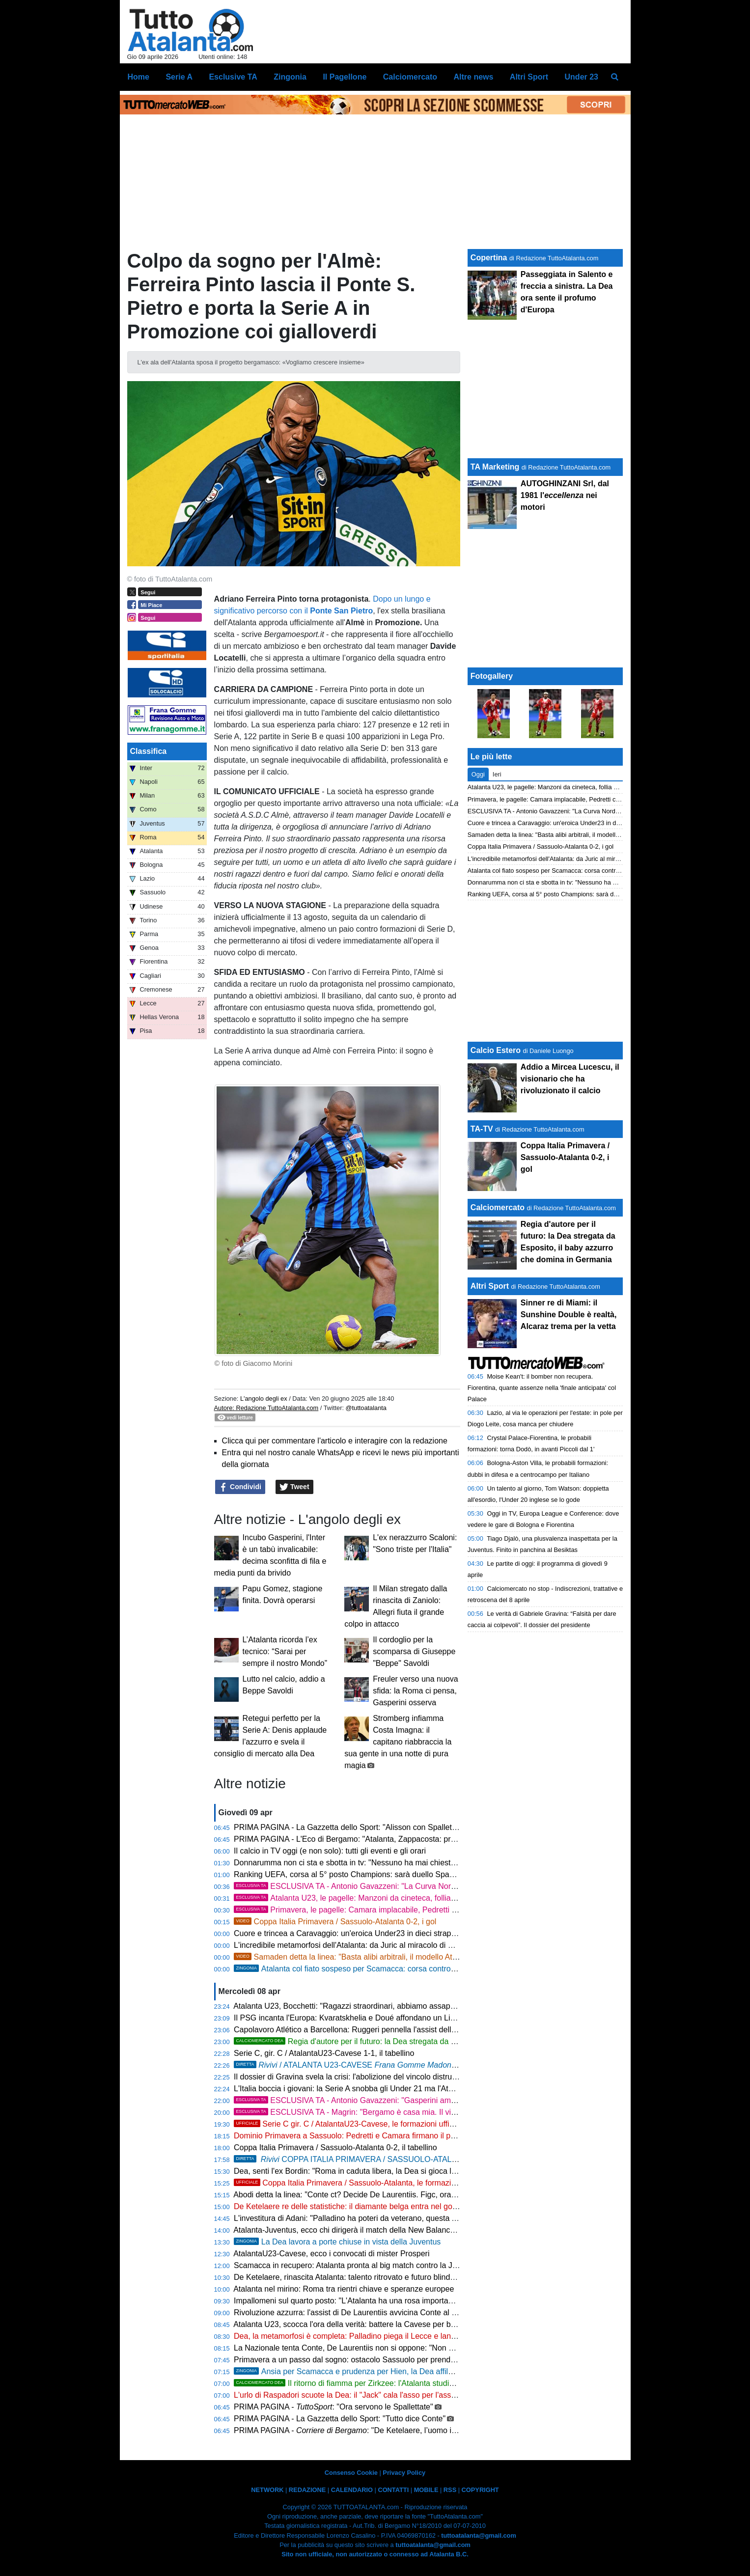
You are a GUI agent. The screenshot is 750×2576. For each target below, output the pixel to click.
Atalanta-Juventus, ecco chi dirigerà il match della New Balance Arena (355, 2230)
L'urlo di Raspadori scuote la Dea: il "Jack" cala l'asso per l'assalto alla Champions (377, 2395)
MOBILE (426, 2489)
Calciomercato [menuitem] (410, 77)
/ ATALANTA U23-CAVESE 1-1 (351, 2065)
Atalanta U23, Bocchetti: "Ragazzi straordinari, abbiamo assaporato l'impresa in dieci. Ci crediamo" (405, 2006)
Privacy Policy (404, 2472)
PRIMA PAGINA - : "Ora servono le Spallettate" (333, 2407)
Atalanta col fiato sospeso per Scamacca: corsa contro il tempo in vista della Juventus (396, 1969)
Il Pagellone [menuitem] (344, 77)
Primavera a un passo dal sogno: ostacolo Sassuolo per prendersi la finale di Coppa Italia (389, 2359)
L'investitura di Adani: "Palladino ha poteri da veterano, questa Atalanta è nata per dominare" (395, 2218)
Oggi (478, 774)
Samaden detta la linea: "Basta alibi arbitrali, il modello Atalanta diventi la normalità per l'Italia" (407, 1957)
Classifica (148, 751)
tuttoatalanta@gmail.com (478, 2535)
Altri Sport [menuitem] (529, 77)
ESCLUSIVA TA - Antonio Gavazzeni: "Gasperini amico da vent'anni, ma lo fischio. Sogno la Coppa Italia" (435, 2100)
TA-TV (483, 1129)
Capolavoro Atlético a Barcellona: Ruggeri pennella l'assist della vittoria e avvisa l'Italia (384, 2029)
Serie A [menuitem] (179, 77)
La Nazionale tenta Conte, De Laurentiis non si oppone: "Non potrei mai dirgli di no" (379, 2348)
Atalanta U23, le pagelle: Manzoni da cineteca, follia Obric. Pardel (386, 1898)
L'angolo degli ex (263, 1398)
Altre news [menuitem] (473, 77)
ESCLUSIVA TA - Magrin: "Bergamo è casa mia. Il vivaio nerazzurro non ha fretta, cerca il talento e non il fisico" (445, 2112)
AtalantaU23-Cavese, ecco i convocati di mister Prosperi (331, 2253)
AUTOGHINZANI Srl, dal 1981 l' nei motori (565, 495)
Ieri (497, 774)
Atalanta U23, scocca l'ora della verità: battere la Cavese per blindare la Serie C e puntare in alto (401, 2324)
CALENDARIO (352, 2489)
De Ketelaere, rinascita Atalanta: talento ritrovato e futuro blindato (347, 2277)
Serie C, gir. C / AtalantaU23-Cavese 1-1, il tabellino (324, 2053)
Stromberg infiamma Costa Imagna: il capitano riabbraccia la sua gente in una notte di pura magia (397, 1742)
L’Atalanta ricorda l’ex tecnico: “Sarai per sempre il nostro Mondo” (285, 1651)
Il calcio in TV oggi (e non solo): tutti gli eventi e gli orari (330, 1851)
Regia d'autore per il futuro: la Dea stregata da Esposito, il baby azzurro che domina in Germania (429, 2041)
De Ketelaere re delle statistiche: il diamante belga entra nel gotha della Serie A (371, 2206)
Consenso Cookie (351, 2472)
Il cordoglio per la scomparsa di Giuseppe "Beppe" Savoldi (414, 1651)
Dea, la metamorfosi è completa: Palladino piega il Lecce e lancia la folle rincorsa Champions (396, 2336)
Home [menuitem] (138, 77)
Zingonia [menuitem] (290, 77)
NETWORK (267, 2489)
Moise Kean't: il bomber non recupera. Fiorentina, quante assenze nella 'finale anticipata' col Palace (542, 1388)
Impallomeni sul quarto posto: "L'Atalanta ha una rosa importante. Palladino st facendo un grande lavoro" (416, 2301)
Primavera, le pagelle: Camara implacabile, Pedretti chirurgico (360, 1910)
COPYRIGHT (480, 2489)
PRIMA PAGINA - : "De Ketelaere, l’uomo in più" (352, 2430)
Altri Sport (490, 1286)
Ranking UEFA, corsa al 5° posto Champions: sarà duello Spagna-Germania (367, 1874)
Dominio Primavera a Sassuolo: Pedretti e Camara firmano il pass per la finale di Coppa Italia (396, 2136)
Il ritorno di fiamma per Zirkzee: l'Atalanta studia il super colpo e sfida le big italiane (404, 2383)
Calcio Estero (496, 1050)
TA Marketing (495, 467)
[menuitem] (614, 77)
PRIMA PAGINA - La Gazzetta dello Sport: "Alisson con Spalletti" (346, 1827)
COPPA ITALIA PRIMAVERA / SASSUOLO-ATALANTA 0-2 (401, 2159)
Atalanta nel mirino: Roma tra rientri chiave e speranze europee (343, 2289)
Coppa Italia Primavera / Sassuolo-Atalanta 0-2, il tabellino (335, 2147)
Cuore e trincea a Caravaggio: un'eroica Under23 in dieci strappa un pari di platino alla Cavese (398, 1933)
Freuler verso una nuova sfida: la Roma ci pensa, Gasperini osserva (415, 1691)
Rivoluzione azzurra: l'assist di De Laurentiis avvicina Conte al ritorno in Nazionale (376, 2312)
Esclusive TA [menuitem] (233, 77)
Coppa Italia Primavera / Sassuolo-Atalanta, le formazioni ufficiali (361, 2183)
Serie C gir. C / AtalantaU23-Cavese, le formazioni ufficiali (348, 2124)
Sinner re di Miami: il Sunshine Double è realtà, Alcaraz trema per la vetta (569, 1314)
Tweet (294, 1487)
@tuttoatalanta (366, 1408)
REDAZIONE (307, 2489)
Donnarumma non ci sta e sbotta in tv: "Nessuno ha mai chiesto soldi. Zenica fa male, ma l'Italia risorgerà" (418, 1862)
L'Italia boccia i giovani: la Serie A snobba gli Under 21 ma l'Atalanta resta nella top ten (384, 2088)
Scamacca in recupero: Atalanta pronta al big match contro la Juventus (357, 2265)
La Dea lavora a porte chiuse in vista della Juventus (337, 2242)
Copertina (489, 257)
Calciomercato (498, 1207)
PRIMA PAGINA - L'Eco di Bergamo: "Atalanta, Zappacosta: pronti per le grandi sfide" (382, 1839)
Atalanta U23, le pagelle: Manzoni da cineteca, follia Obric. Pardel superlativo (575, 787)
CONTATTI (393, 2489)
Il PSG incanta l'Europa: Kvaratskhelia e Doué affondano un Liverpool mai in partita (378, 2018)
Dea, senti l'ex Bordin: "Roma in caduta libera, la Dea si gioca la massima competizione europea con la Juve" (423, 2171)
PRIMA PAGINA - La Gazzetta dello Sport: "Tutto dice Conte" (339, 2418)
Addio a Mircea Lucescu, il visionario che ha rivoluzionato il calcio (570, 1079)
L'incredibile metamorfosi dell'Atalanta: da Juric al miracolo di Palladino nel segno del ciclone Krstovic (410, 1945)
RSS (450, 2489)
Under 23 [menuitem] (581, 77)
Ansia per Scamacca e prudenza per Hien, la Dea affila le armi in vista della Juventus (395, 2371)
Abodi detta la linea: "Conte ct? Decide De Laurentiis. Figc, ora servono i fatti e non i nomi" (390, 2194)
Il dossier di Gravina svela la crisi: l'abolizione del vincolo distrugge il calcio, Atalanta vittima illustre (405, 2077)
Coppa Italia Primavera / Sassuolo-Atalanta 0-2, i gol (335, 1921)
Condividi (240, 1487)
